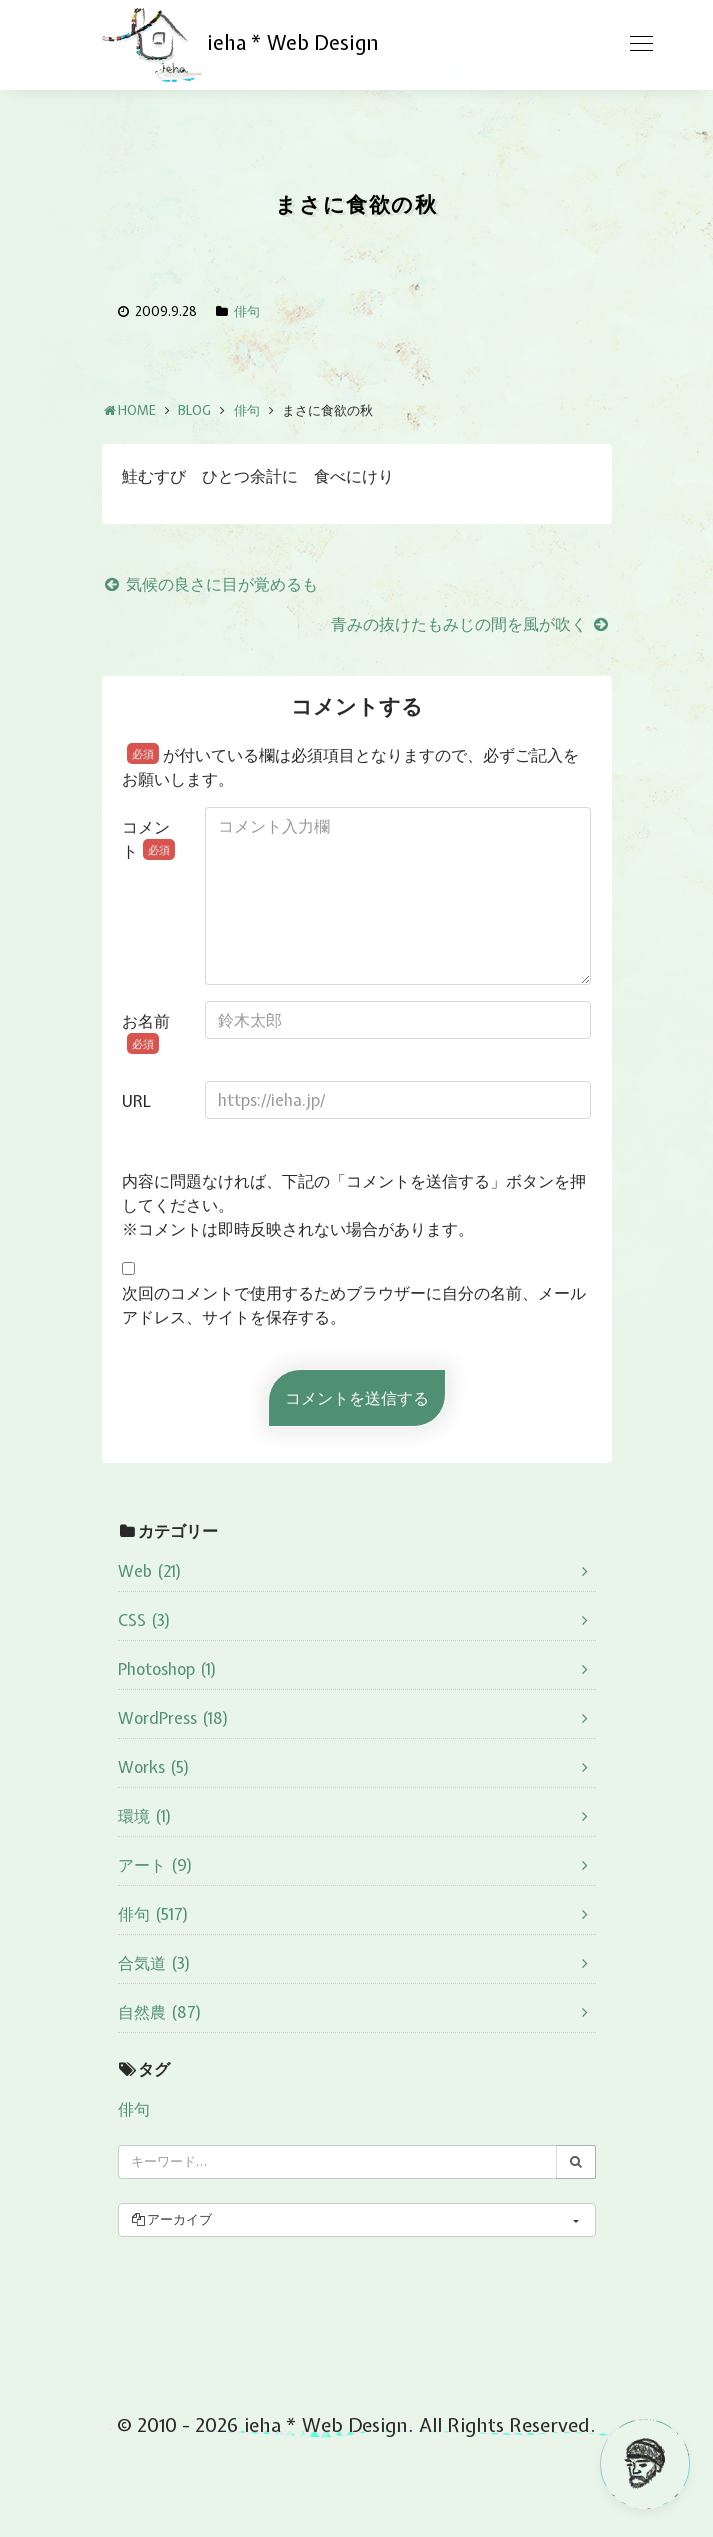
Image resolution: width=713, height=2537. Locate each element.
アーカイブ (171, 2219)
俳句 (247, 311)
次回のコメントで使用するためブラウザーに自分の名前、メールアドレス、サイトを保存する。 (354, 1305)
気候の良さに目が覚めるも (210, 584)
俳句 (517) (153, 1914)
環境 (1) (145, 1816)
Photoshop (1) (167, 1669)
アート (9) (155, 1865)
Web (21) (150, 1571)
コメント (148, 839)
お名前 (146, 1032)
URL (136, 1101)
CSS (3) (144, 1620)
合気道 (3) (154, 1963)
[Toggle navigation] (641, 44)
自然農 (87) (160, 2012)
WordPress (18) (173, 1718)
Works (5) (154, 1767)
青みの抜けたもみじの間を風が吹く (471, 624)
